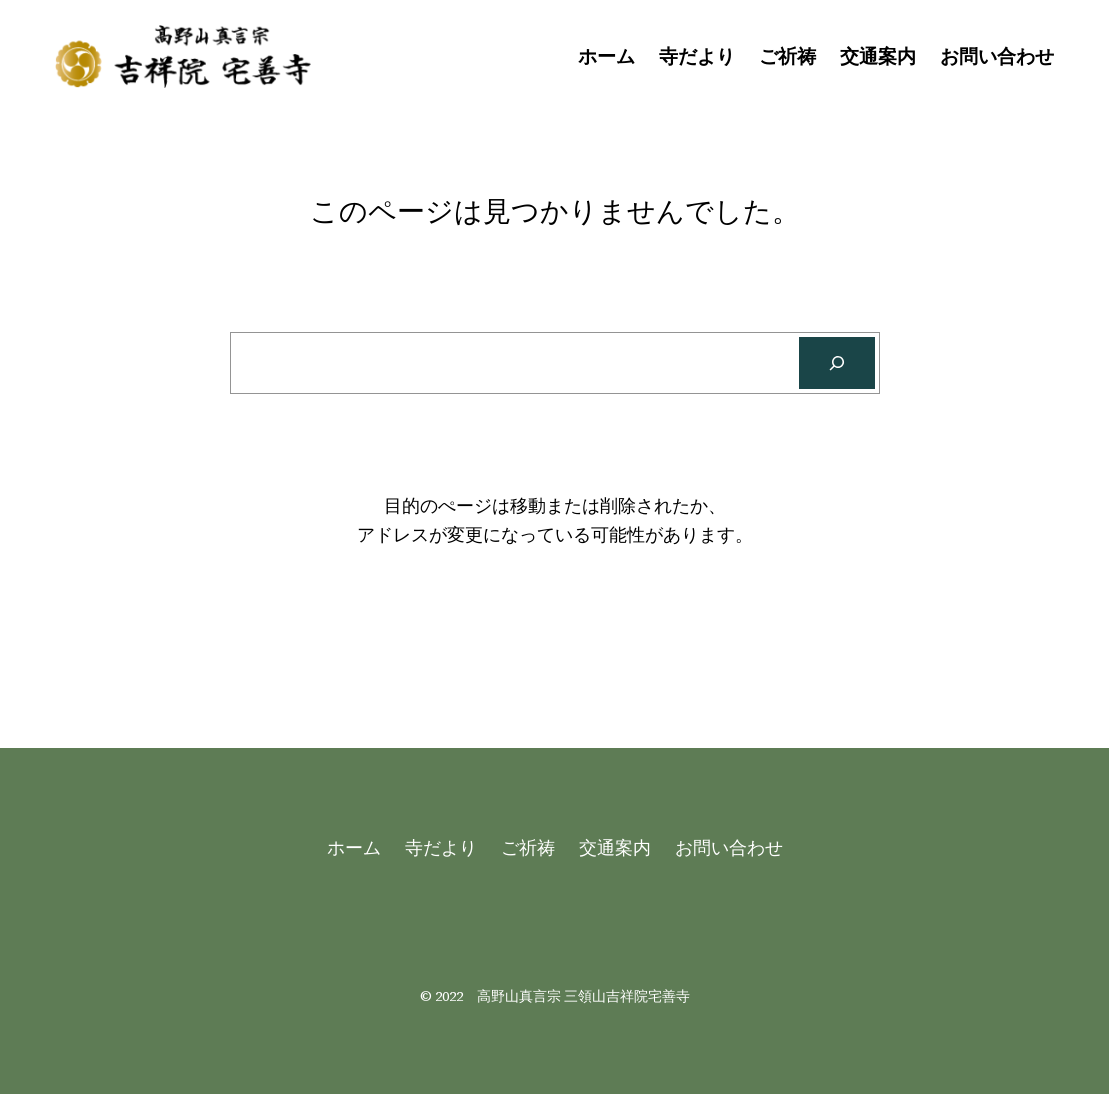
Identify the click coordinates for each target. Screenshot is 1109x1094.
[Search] (837, 363)
